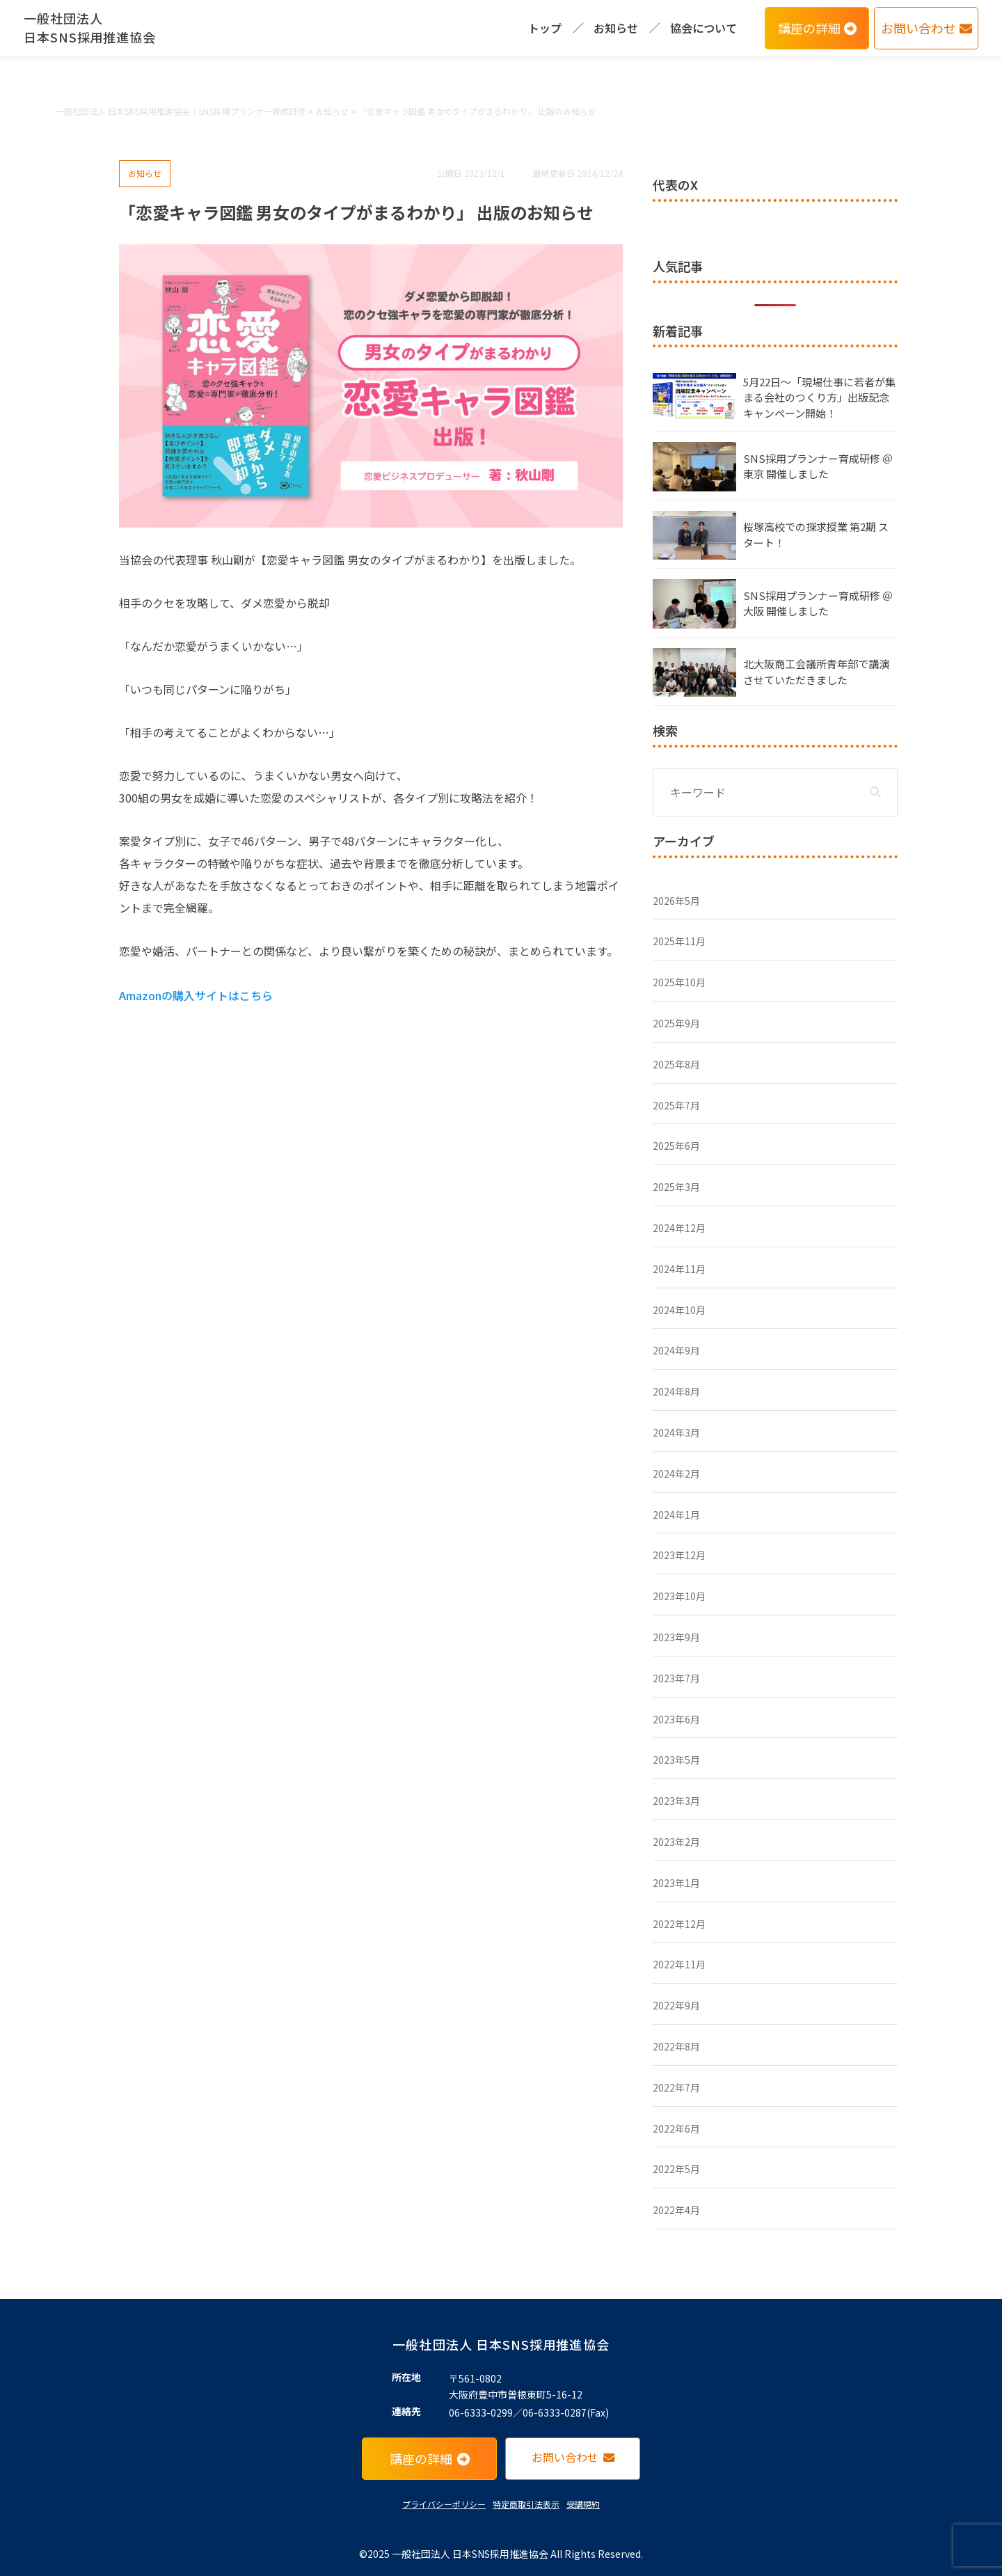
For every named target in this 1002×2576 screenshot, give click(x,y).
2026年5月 (676, 901)
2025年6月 (676, 1146)
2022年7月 (676, 2087)
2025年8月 (676, 1064)
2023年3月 (676, 1801)
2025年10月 (679, 982)
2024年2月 (676, 1473)
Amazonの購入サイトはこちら (196, 995)
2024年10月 (679, 1310)
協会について (703, 27)
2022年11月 (679, 1964)
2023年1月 (676, 1883)
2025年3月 (676, 1187)
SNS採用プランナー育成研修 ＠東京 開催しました (818, 466)
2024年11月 (679, 1269)
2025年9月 (676, 1023)
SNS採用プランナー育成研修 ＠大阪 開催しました (818, 603)
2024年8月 (676, 1391)
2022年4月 (676, 2210)
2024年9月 (676, 1350)
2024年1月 (676, 1515)
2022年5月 (676, 2169)
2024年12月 (679, 1228)
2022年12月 (679, 1924)
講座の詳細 (817, 28)
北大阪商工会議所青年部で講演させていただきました (816, 671)
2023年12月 (679, 1555)
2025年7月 (676, 1105)
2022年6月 (676, 2128)
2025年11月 (679, 941)
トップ (545, 27)
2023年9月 (676, 1637)
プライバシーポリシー (444, 2504)
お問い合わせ (926, 28)
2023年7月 (676, 1678)
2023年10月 (679, 1596)
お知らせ (616, 27)
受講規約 (583, 2504)
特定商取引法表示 (526, 2504)
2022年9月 (676, 2005)
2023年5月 (676, 1760)
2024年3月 (676, 1432)
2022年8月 (676, 2046)
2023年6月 (676, 1719)
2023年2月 (676, 1842)
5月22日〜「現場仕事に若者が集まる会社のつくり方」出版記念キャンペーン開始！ (819, 397)
